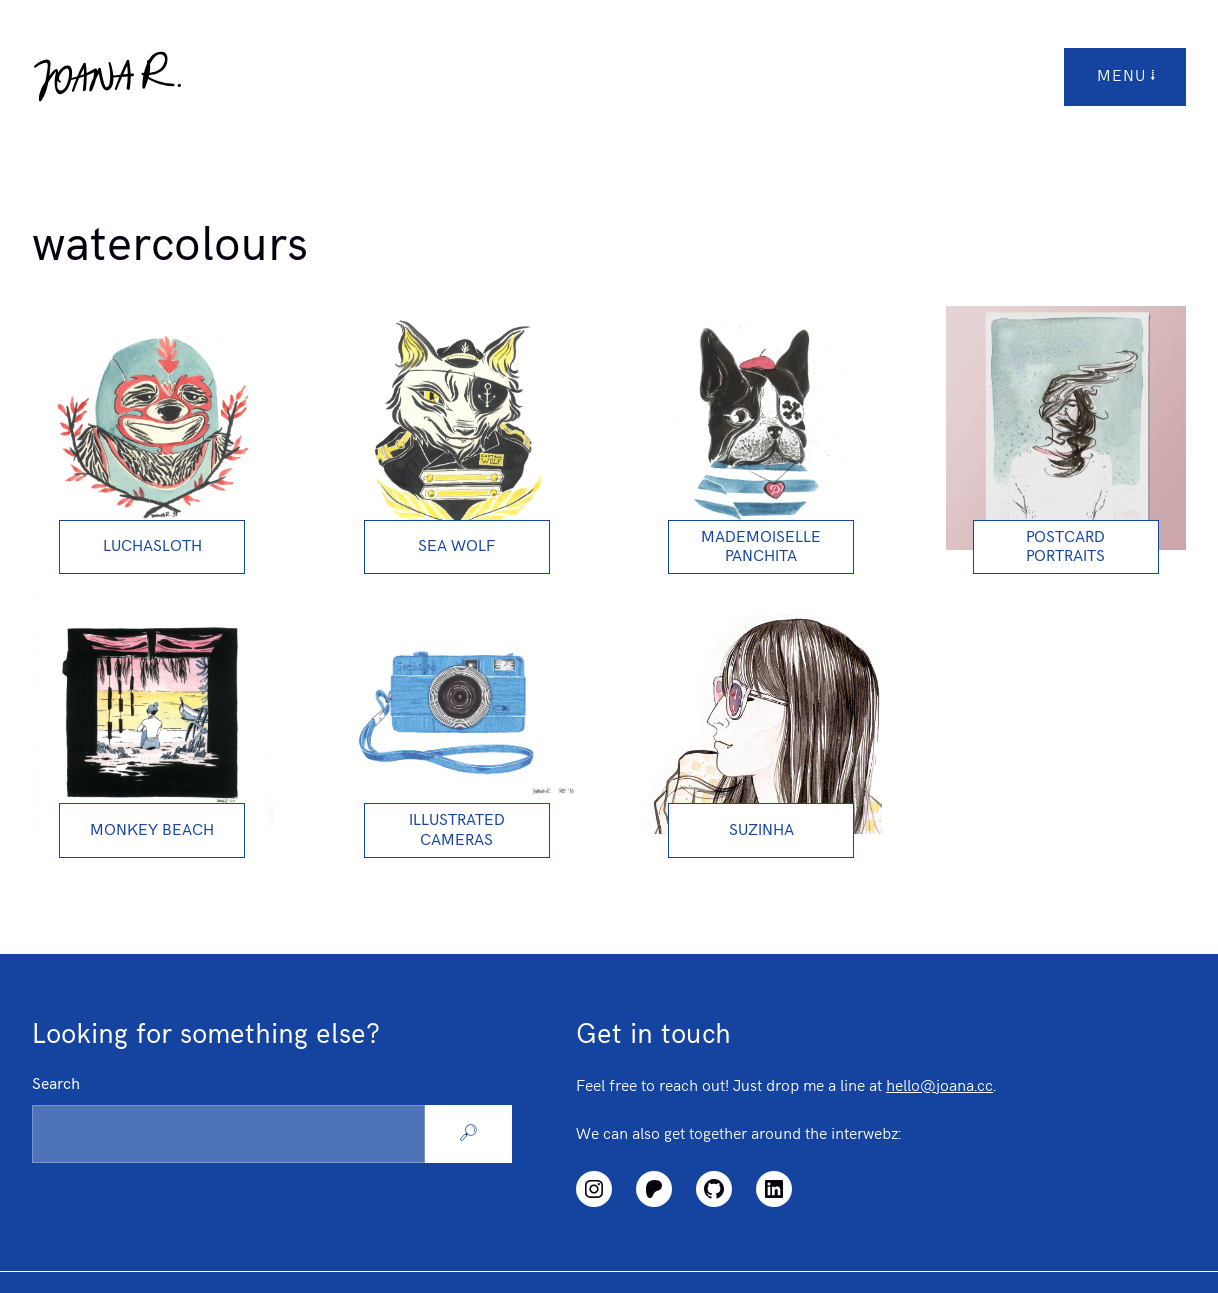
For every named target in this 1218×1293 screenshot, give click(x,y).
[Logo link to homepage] (107, 76)
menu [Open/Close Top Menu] (1127, 77)
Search (56, 1084)
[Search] (468, 1134)
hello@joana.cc (939, 1086)
